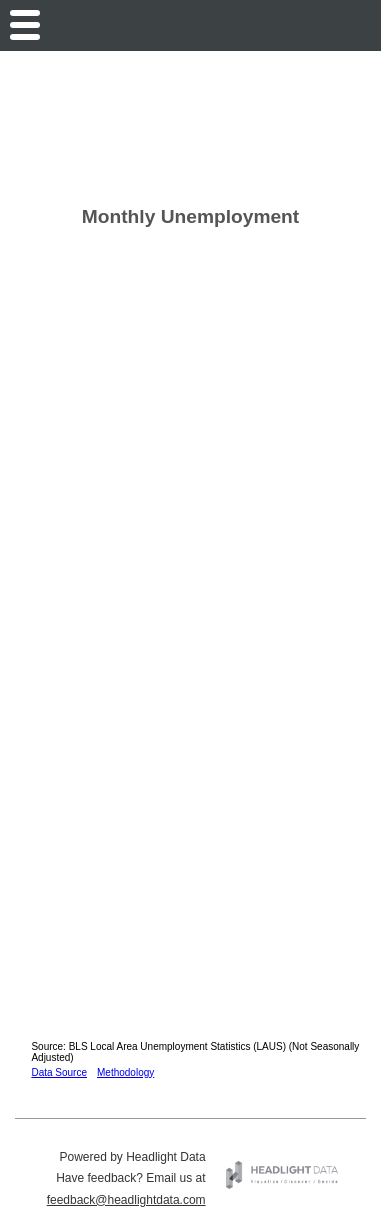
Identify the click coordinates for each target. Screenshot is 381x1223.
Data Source (59, 1072)
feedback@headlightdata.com (126, 1200)
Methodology (125, 1072)
